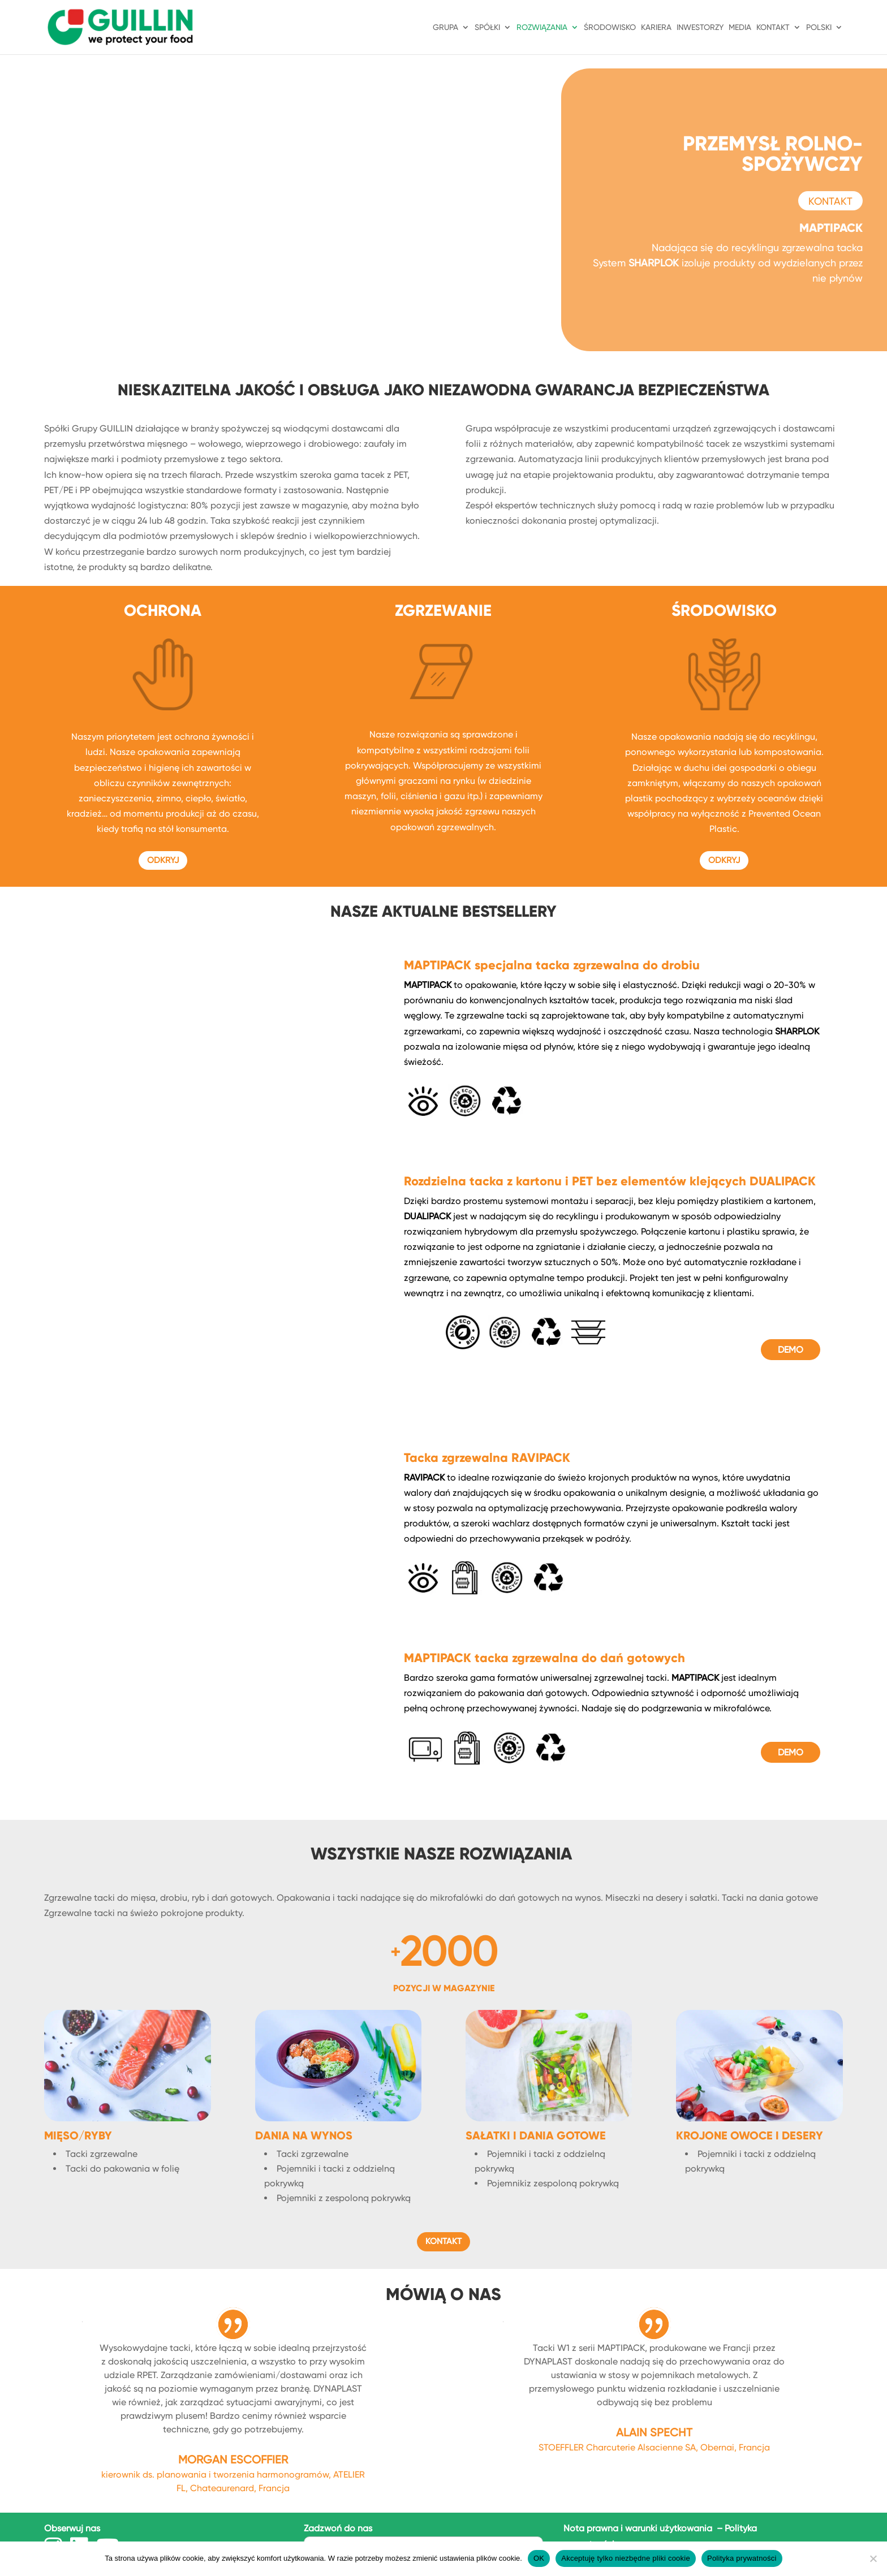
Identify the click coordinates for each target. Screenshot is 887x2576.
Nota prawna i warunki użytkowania (638, 2528)
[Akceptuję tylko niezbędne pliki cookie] (873, 2558)
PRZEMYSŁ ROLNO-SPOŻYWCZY (773, 156)
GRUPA (445, 27)
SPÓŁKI (487, 27)
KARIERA (656, 27)
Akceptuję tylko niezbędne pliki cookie (625, 2558)
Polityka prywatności (742, 2558)
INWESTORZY (700, 27)
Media (740, 27)
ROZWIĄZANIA (541, 27)
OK (538, 2558)
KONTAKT (773, 27)
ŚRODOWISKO (610, 27)
